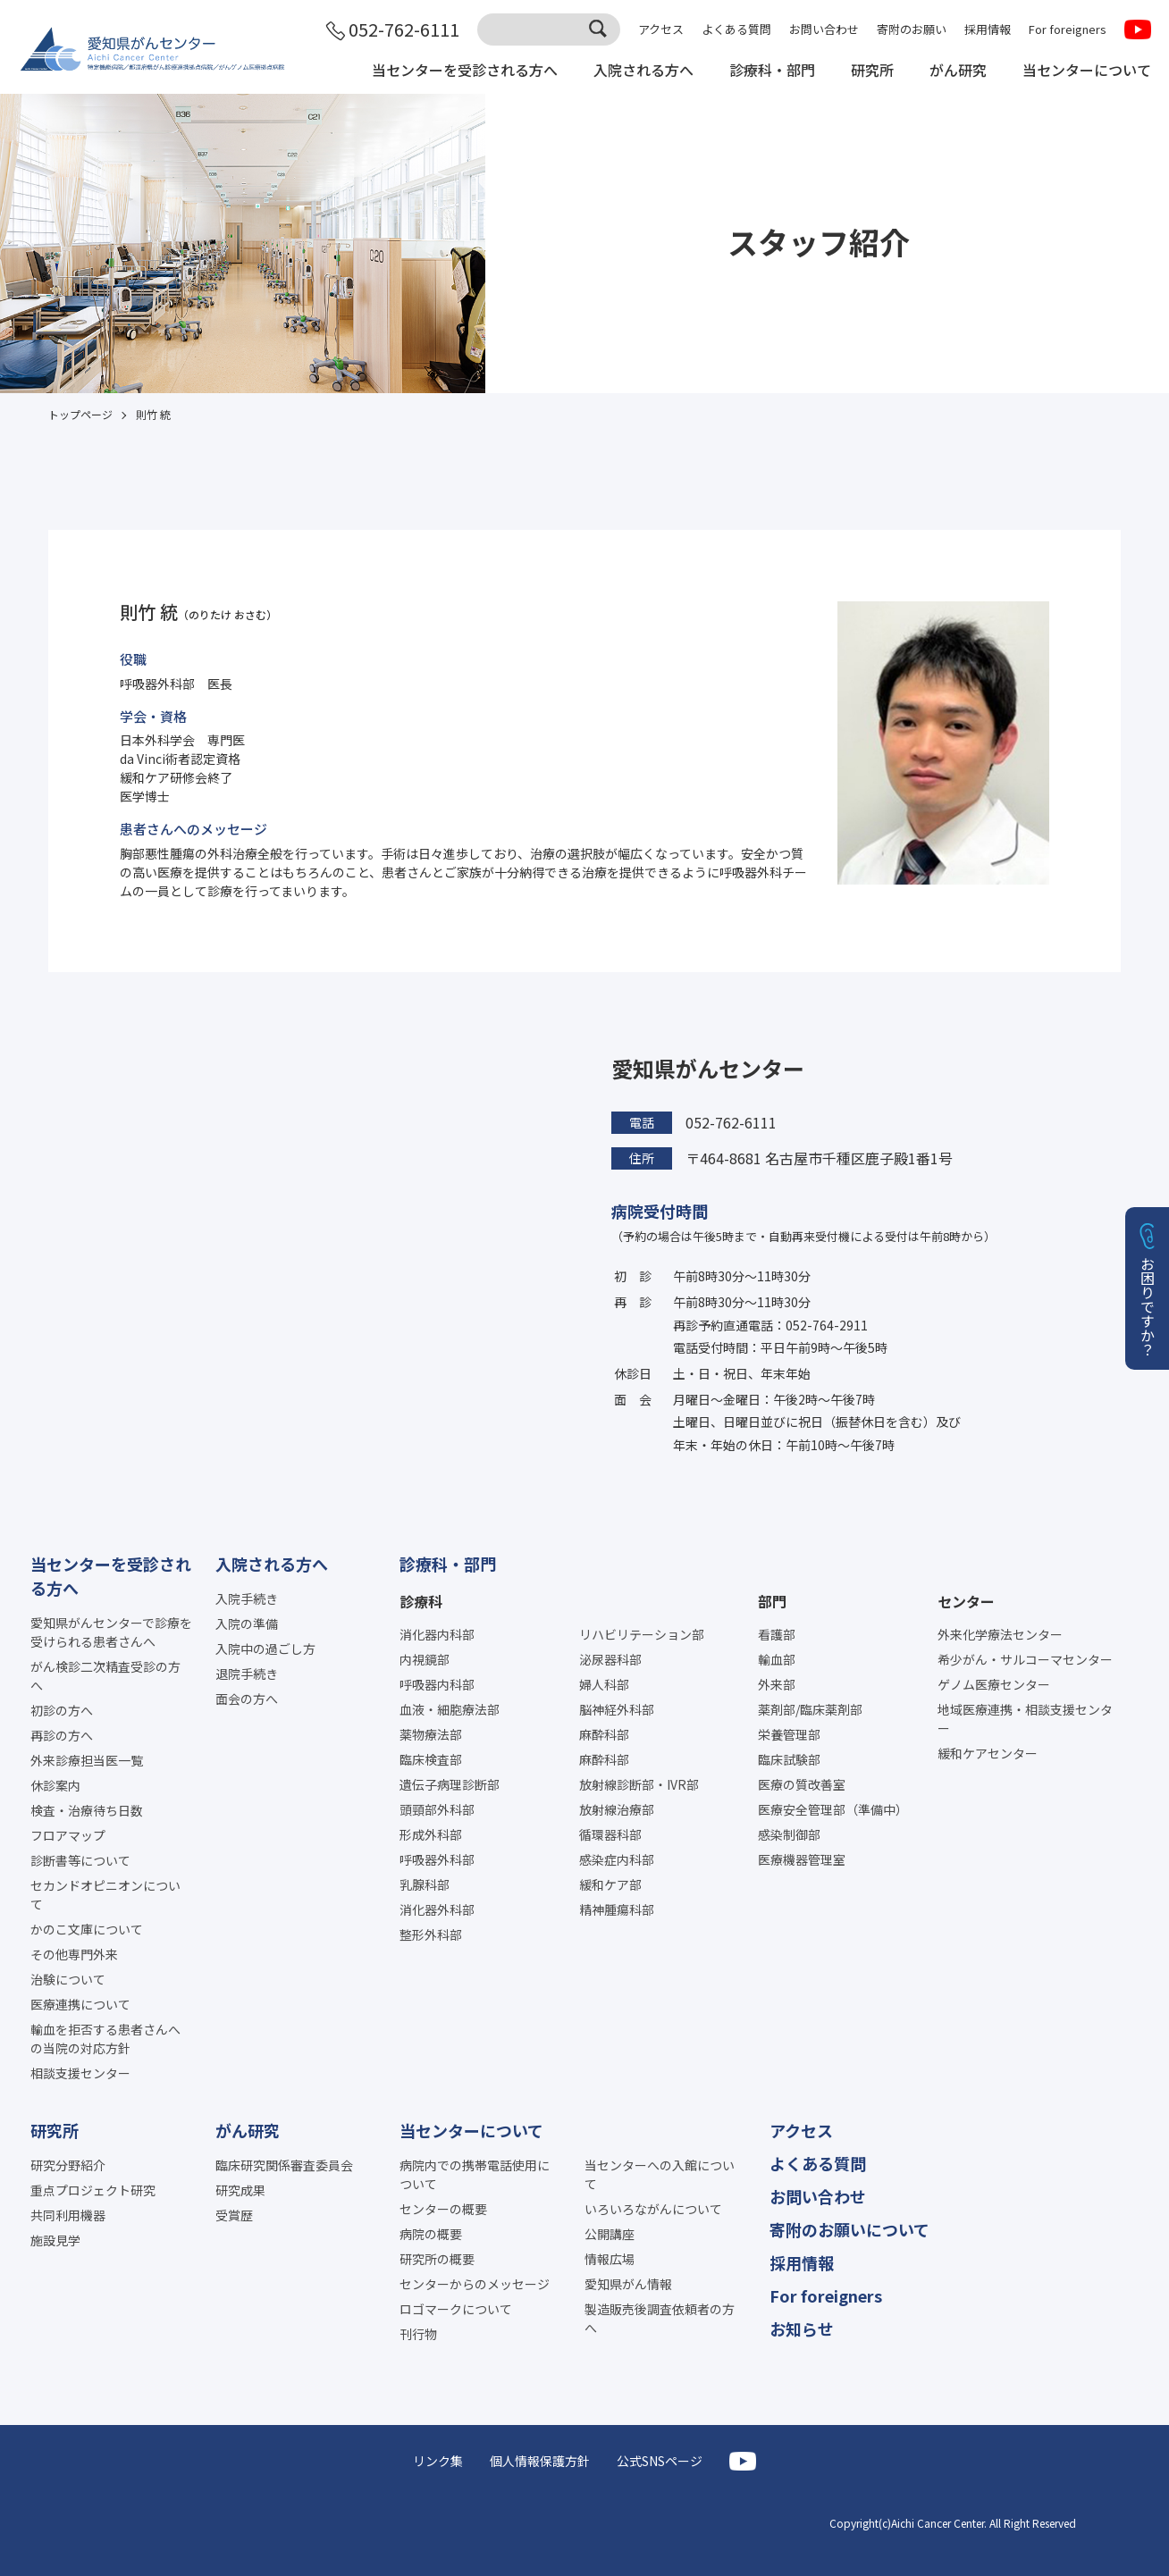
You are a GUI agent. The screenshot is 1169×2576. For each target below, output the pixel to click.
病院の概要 (430, 2234)
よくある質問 (736, 29)
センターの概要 (443, 2209)
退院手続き (246, 1673)
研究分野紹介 (67, 2165)
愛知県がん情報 (628, 2284)
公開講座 (609, 2234)
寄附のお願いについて (849, 2229)
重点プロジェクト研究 (93, 2190)
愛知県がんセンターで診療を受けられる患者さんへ (111, 1632)
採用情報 (987, 29)
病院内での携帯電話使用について (474, 2174)
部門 (772, 1601)
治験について (67, 1979)
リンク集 (438, 2461)
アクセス (661, 29)
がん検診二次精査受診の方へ (105, 1675)
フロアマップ (67, 1835)
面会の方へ (246, 1699)
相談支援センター (80, 2073)
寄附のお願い (911, 29)
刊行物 (418, 2334)
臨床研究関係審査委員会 (284, 2165)
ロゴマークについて (455, 2309)
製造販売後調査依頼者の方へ (659, 2318)
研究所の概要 (437, 2259)
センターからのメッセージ (474, 2284)
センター (966, 1601)
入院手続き (246, 1598)
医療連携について (80, 2004)
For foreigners (1067, 29)
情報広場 (609, 2259)
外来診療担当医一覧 (86, 1760)
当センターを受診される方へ (465, 69)
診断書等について (80, 1860)
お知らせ (802, 2328)
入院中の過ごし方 (265, 1648)
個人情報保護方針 (540, 2461)
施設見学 (55, 2240)
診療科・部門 (772, 69)
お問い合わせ (824, 29)
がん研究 (958, 69)
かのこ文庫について (86, 1929)
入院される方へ (643, 69)
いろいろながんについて (653, 2209)
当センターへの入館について (659, 2174)
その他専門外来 (74, 1954)
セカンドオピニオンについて (105, 1894)
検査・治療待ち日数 (86, 1810)
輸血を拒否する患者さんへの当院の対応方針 (105, 2038)
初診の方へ (61, 1710)
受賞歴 (234, 2215)
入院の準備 (246, 1623)
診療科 (420, 1601)
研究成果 (240, 2190)
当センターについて (1086, 69)
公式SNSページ (659, 2461)
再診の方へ (61, 1735)
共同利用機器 (67, 2215)
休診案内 (55, 1785)
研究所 (872, 69)
